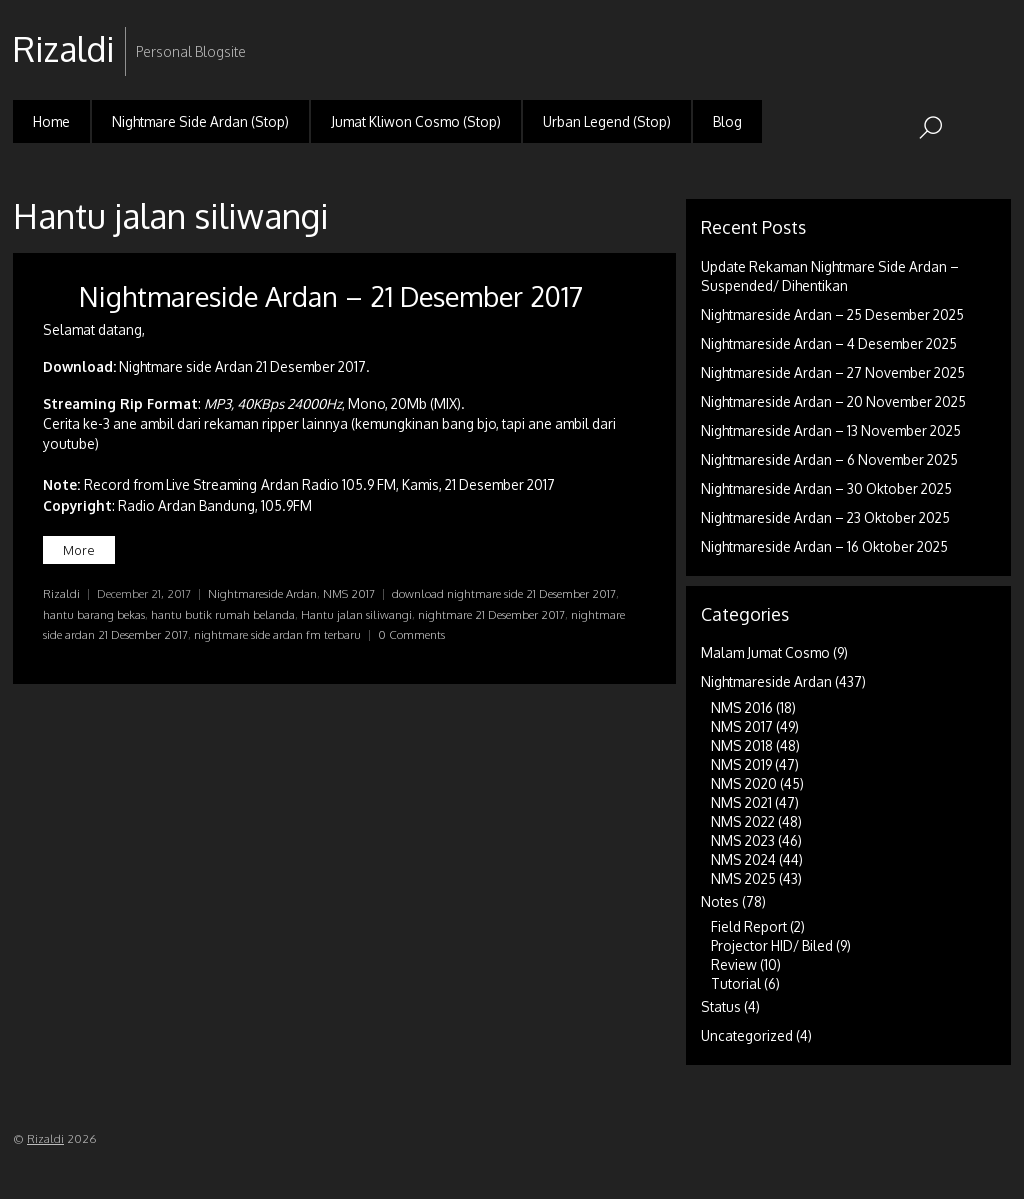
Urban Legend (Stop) (607, 121)
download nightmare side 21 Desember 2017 (504, 593)
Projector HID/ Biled (772, 945)
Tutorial (736, 983)
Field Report (749, 926)
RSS (993, 33)
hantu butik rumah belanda (223, 614)
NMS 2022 (743, 821)
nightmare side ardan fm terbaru (277, 634)
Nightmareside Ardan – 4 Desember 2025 (829, 343)
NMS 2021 (741, 802)
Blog (727, 121)
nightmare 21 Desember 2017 (491, 614)
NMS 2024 (743, 859)
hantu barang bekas (94, 614)
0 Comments (411, 634)
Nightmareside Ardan (262, 593)
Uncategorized (747, 1035)
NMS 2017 (349, 593)
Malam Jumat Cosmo (765, 652)
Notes (720, 901)
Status (721, 1006)
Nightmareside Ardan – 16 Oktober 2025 (824, 546)
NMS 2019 (741, 764)
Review (734, 964)
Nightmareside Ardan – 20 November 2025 (833, 401)
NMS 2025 (743, 878)
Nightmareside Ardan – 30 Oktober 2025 (826, 488)
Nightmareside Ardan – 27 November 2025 (833, 372)
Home (51, 121)
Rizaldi (61, 593)
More (79, 550)
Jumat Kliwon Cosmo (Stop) (416, 121)
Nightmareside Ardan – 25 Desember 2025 (832, 314)
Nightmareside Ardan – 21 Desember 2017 (331, 296)
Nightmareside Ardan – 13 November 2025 (831, 430)
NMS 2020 (744, 783)
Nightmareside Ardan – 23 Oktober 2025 (825, 517)
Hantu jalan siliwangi (356, 614)
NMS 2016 (742, 707)
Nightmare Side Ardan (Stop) (200, 121)
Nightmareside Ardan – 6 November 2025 (829, 459)
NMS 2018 (742, 745)
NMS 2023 (743, 840)
